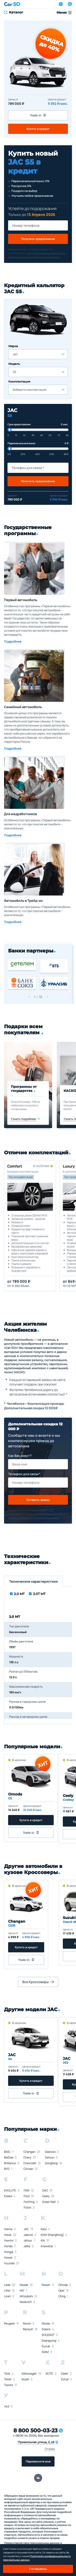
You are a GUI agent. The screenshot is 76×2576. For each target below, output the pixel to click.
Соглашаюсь (38, 2569)
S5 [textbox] (14, 372)
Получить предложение (38, 239)
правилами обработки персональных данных (34, 257)
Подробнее (12, 641)
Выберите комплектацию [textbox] (30, 389)
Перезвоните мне (38, 2461)
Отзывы (50, 2449)
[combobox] (38, 354)
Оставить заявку (38, 1500)
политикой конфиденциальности (46, 253)
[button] (29, 996)
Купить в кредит (38, 129)
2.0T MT (39, 1594)
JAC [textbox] (15, 354)
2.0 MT (19, 1594)
